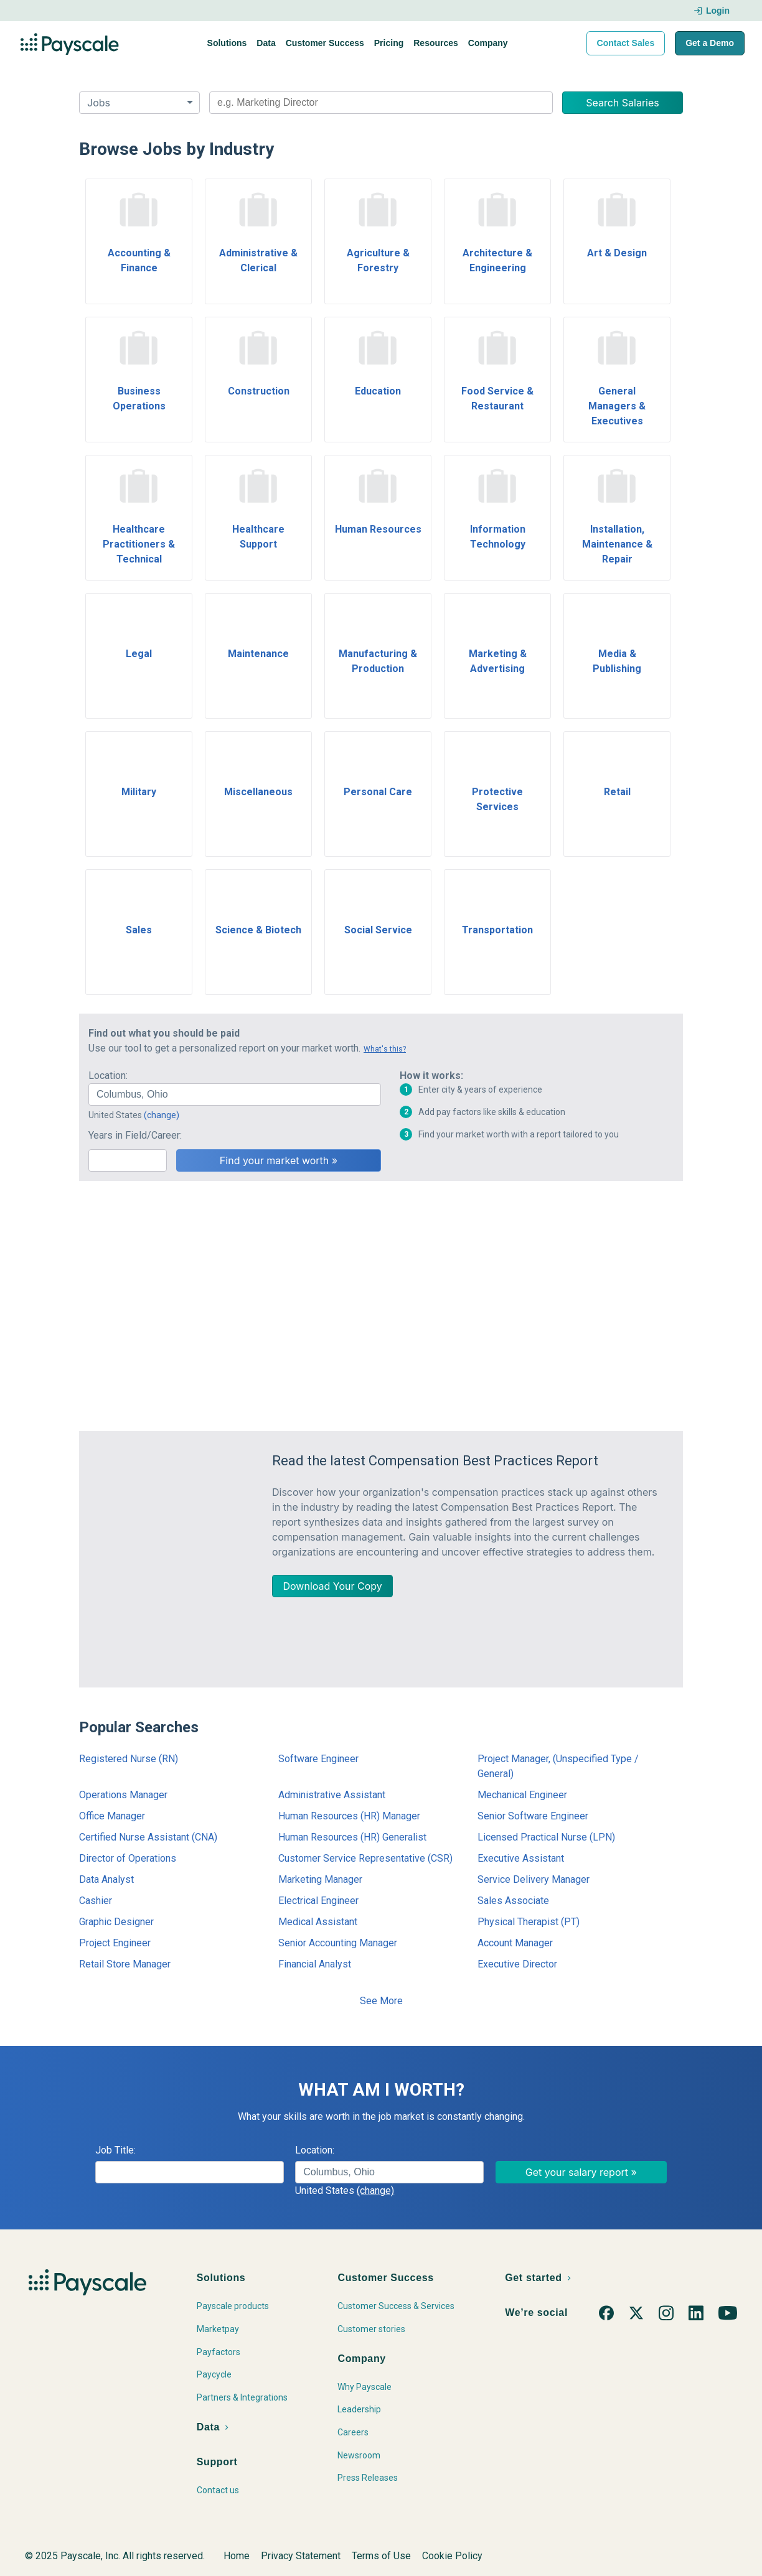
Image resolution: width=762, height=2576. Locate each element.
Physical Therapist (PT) (528, 1922)
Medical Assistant (317, 1922)
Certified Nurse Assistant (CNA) (148, 1837)
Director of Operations (127, 1858)
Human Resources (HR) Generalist (352, 1837)
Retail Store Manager (125, 1964)
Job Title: (115, 2150)
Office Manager (112, 1816)
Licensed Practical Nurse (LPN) (546, 1837)
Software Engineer (318, 1759)
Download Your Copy (332, 1586)
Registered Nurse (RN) (128, 1759)
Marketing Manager (320, 1879)
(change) (161, 1115)
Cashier (95, 1900)
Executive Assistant (520, 1858)
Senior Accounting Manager (337, 1943)
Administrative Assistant (331, 1795)
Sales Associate (513, 1900)
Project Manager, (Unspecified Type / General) (558, 1766)
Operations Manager (123, 1795)
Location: (108, 1075)
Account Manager (515, 1943)
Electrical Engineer (318, 1900)
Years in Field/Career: (135, 1135)
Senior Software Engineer (532, 1816)
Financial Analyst (314, 1964)
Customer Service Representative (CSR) (365, 1858)
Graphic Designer (116, 1922)
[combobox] (381, 102)
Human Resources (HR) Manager (349, 1816)
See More (381, 2001)
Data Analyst (106, 1879)
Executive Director (517, 1964)
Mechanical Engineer (522, 1795)
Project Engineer (115, 1943)
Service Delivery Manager (533, 1879)
